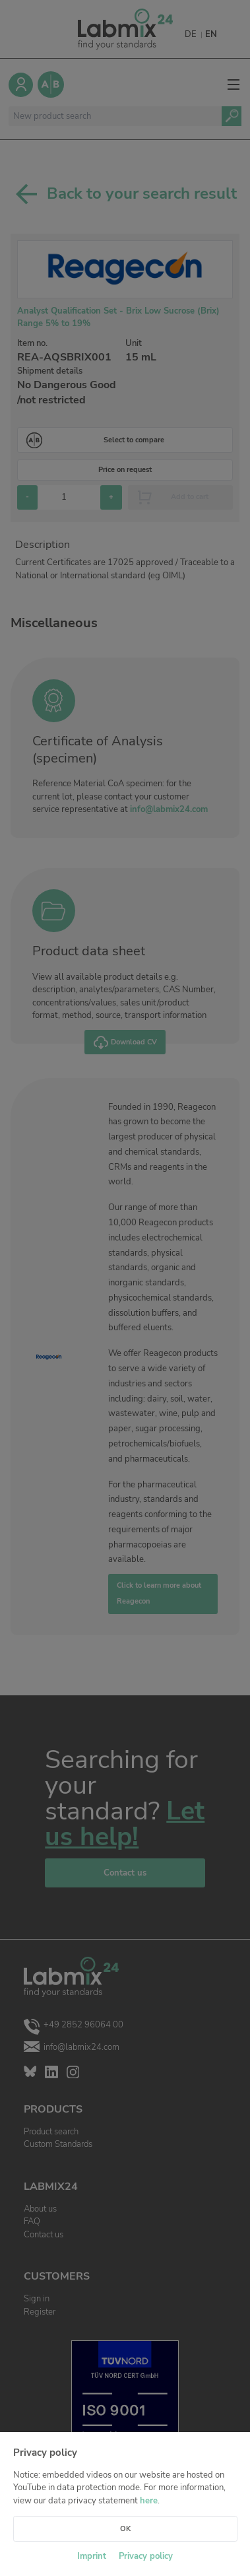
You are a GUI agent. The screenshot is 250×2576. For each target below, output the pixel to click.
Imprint (91, 2556)
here (149, 2501)
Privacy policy (146, 2556)
